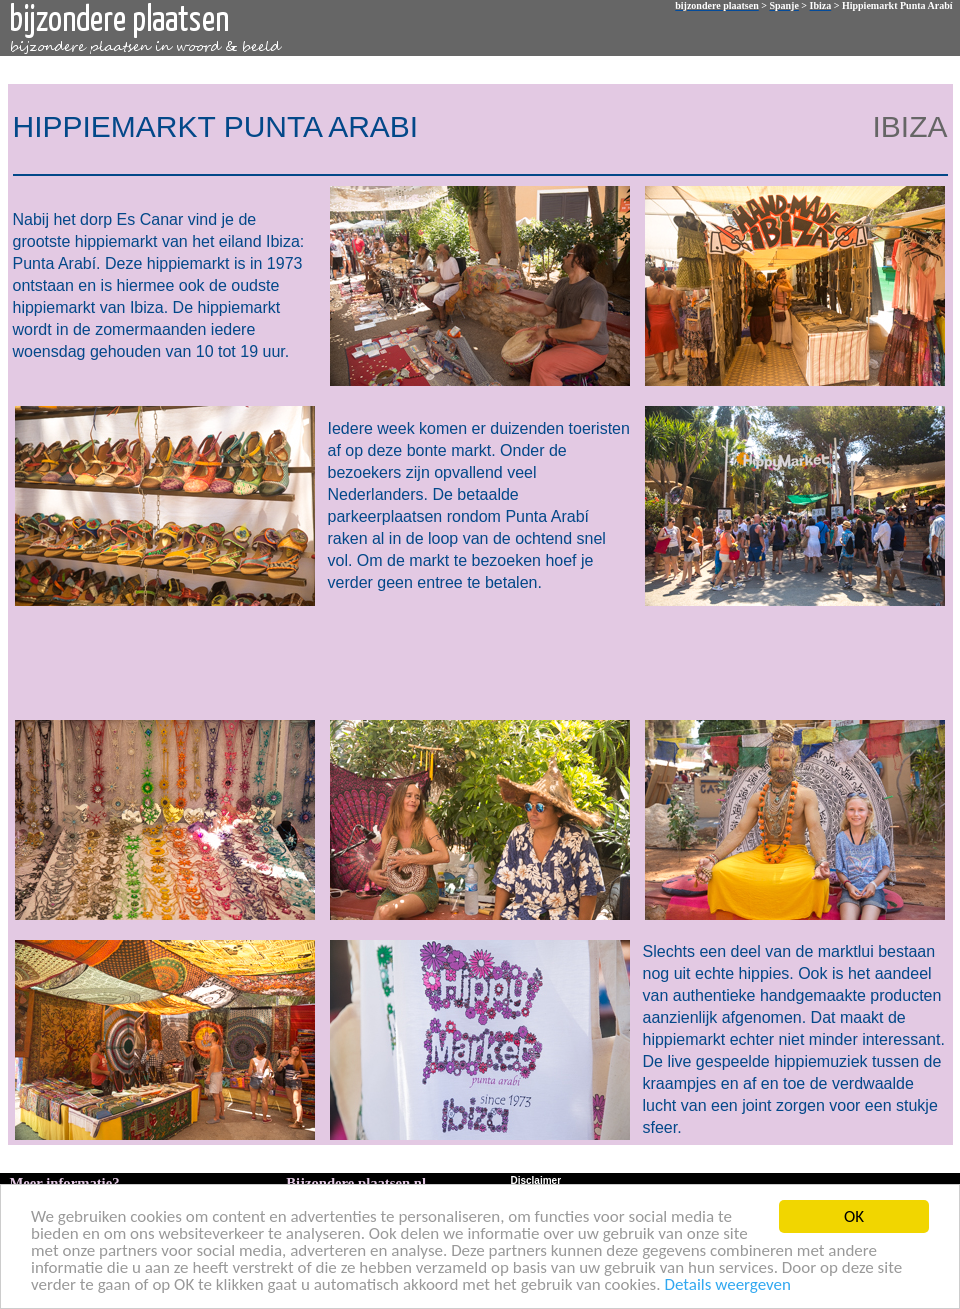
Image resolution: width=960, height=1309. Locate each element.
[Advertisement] (476, 661)
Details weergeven (727, 1285)
